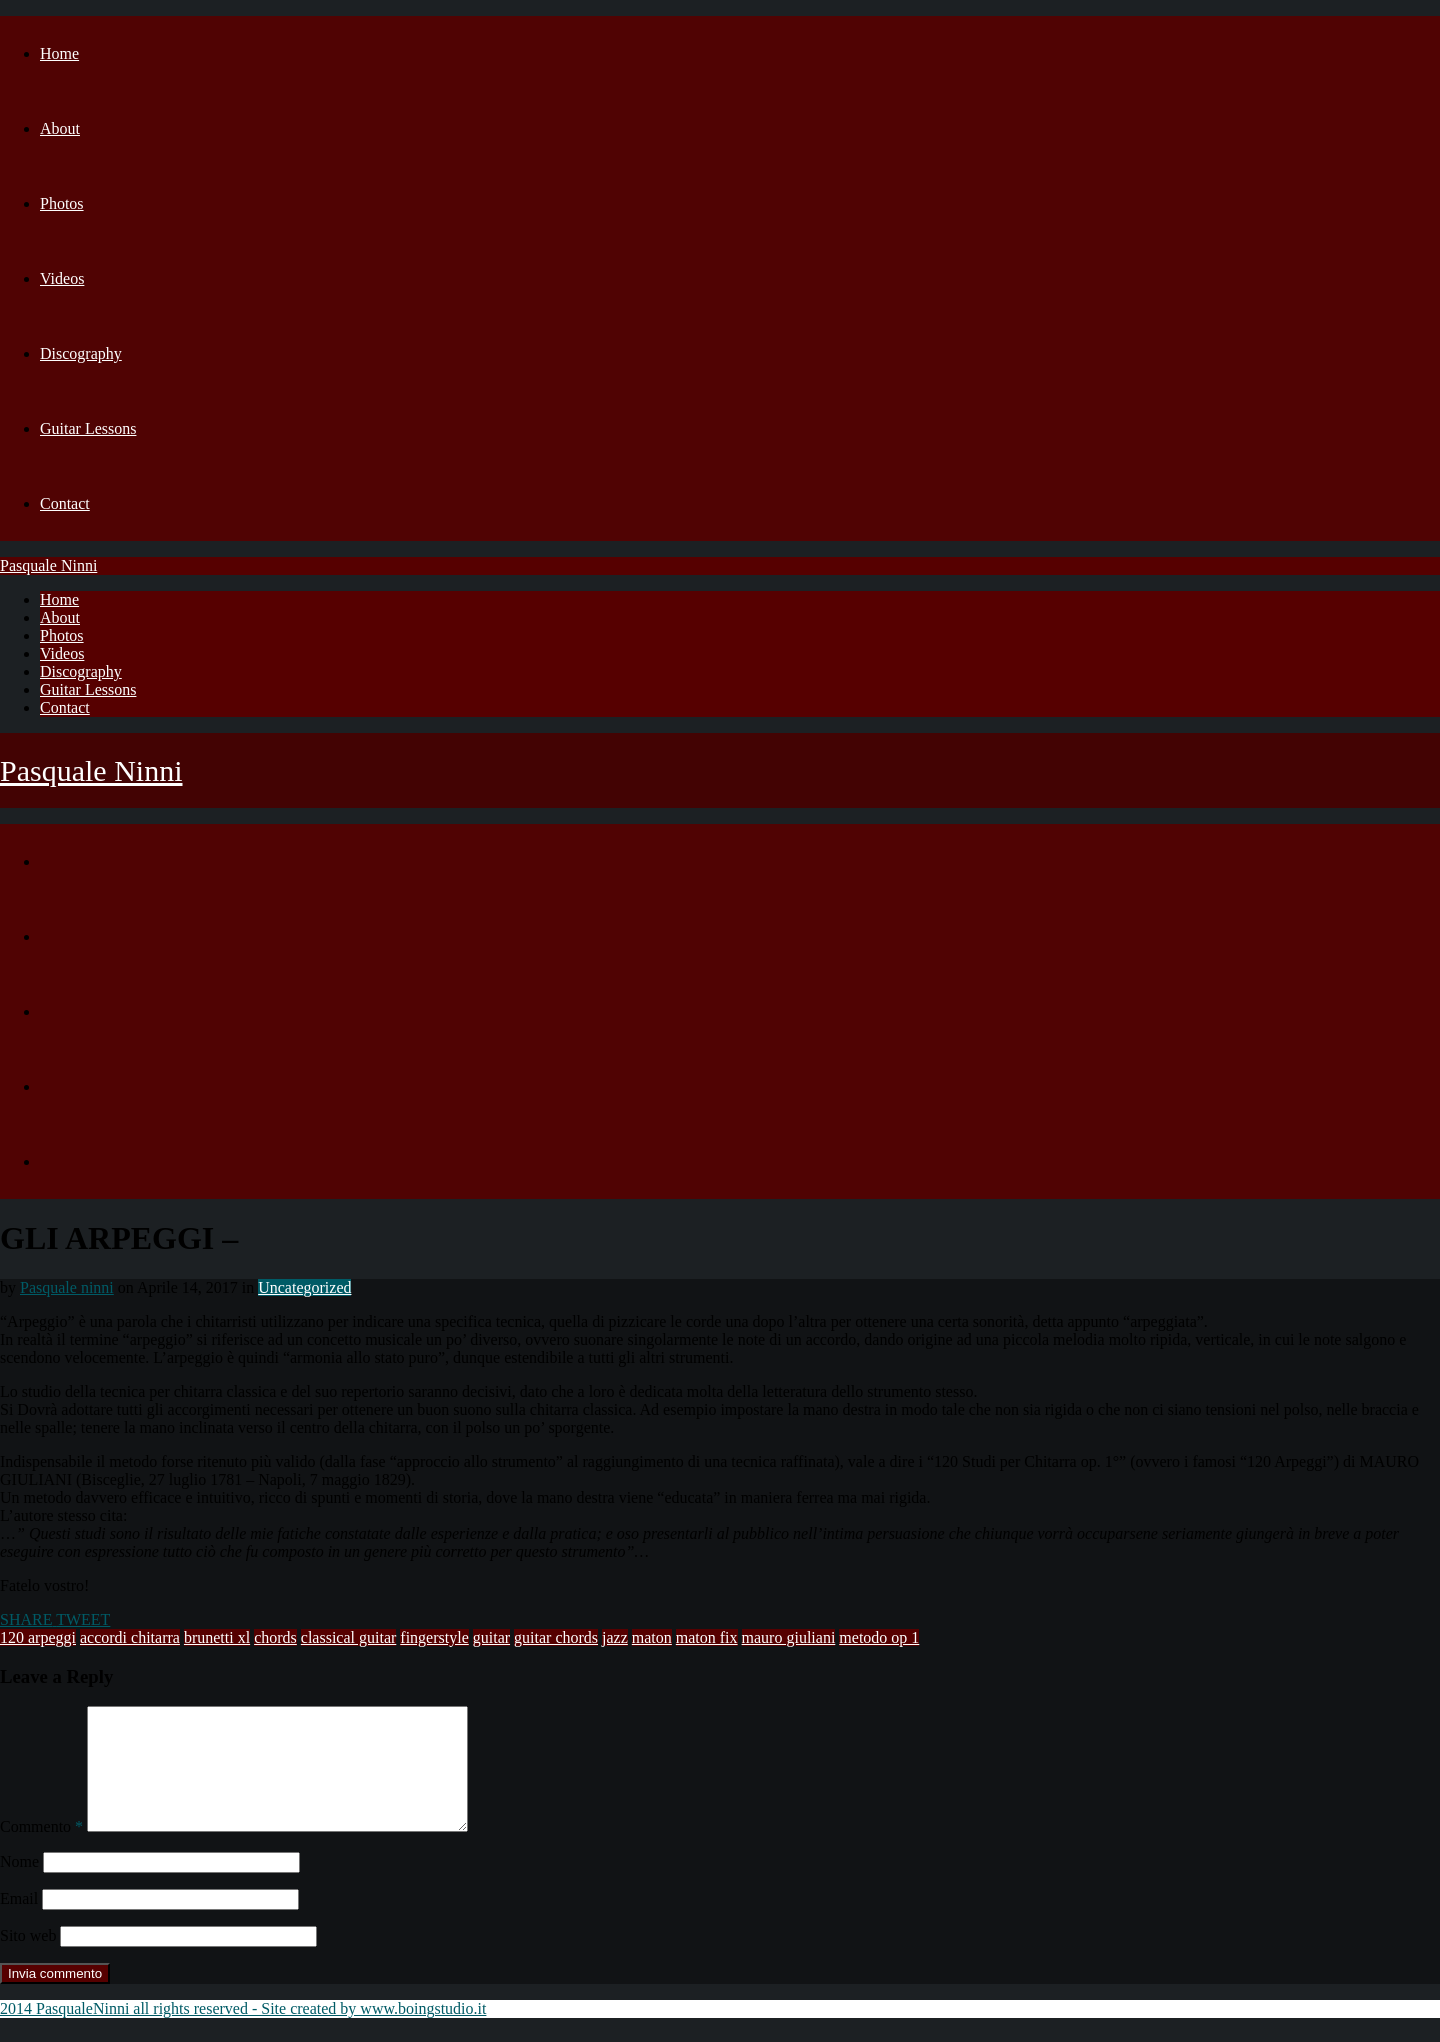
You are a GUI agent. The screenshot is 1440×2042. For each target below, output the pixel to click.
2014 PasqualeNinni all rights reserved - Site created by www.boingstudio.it (243, 2032)
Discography (81, 353)
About (60, 128)
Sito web (28, 1959)
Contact (65, 503)
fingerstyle (434, 1637)
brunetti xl (217, 1637)
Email (19, 1922)
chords (275, 1637)
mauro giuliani (789, 1637)
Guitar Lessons (88, 428)
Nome (19, 1885)
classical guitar (349, 1637)
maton (652, 1637)
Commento (41, 1850)
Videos (62, 278)
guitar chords (556, 1637)
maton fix (707, 1637)
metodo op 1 (879, 1637)
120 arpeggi (38, 1637)
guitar (491, 1637)
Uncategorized (304, 1287)
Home (59, 53)
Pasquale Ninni (48, 565)
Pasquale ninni (67, 1287)
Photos (62, 203)
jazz (615, 1637)
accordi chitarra (130, 1637)
